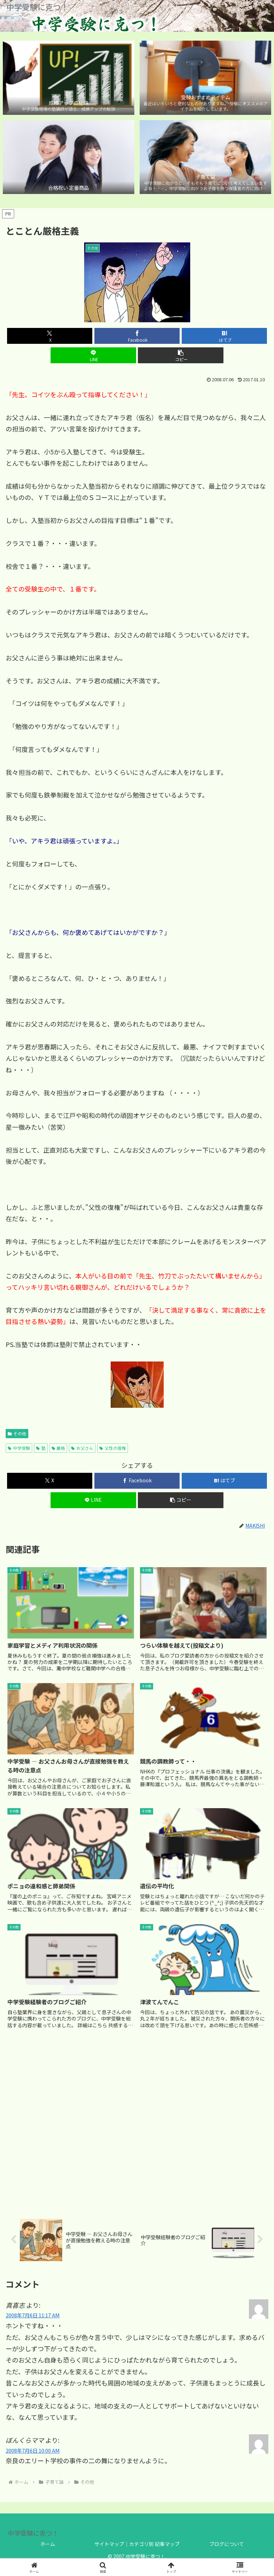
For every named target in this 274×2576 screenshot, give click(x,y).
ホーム (47, 2543)
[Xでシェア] (49, 336)
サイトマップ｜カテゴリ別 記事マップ (137, 2543)
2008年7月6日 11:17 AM (33, 2315)
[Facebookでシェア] (137, 336)
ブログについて (226, 2543)
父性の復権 (112, 1448)
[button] (180, 355)
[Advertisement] (137, 2123)
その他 (17, 1433)
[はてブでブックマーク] (224, 336)
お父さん (82, 1448)
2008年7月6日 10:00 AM (33, 2450)
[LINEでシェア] (93, 355)
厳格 (58, 1448)
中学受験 (19, 1448)
